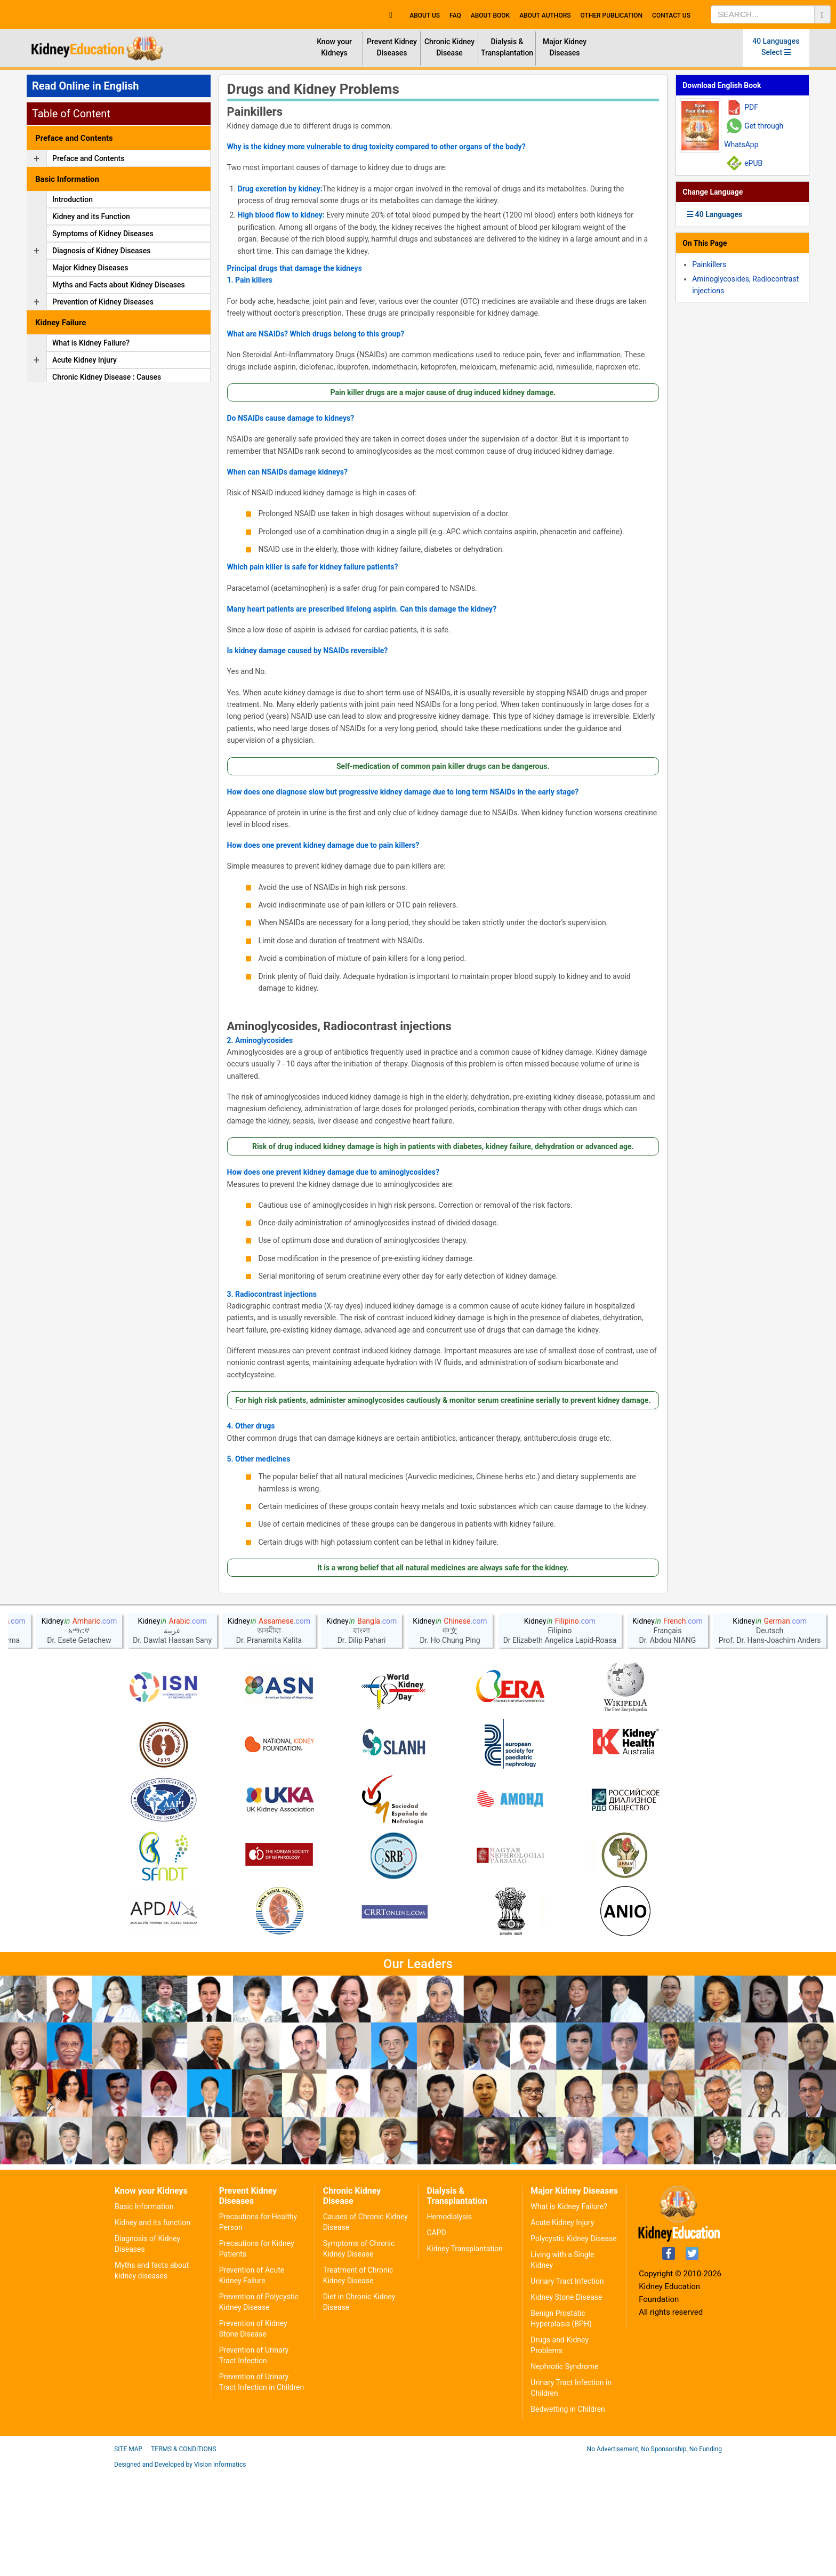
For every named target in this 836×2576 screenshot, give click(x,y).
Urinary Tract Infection (567, 2384)
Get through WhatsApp (753, 135)
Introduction (72, 199)
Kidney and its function (152, 2326)
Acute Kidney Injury (84, 360)
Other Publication (611, 15)
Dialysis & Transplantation (507, 47)
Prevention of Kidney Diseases (103, 302)
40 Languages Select (775, 47)
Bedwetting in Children (567, 2512)
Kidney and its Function (91, 216)
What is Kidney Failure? (91, 343)
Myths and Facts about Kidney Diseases (118, 284)
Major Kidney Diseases (564, 47)
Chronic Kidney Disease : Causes (106, 377)
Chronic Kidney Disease (449, 47)
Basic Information (144, 2310)
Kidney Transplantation (464, 2352)
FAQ (455, 15)
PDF (751, 107)
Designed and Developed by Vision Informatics (180, 2568)
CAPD (436, 2336)
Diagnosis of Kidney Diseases (101, 250)
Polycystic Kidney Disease (573, 2342)
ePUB (753, 163)
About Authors (544, 15)
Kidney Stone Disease (566, 2400)
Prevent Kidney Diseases (392, 47)
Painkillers (255, 112)
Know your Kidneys (334, 47)
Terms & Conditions (183, 2552)
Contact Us (671, 15)
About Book (490, 15)
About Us (424, 15)
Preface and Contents (88, 158)
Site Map (128, 2552)
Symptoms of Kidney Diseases (103, 233)
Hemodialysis (449, 2320)
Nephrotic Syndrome (564, 2470)
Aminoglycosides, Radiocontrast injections (339, 1026)
